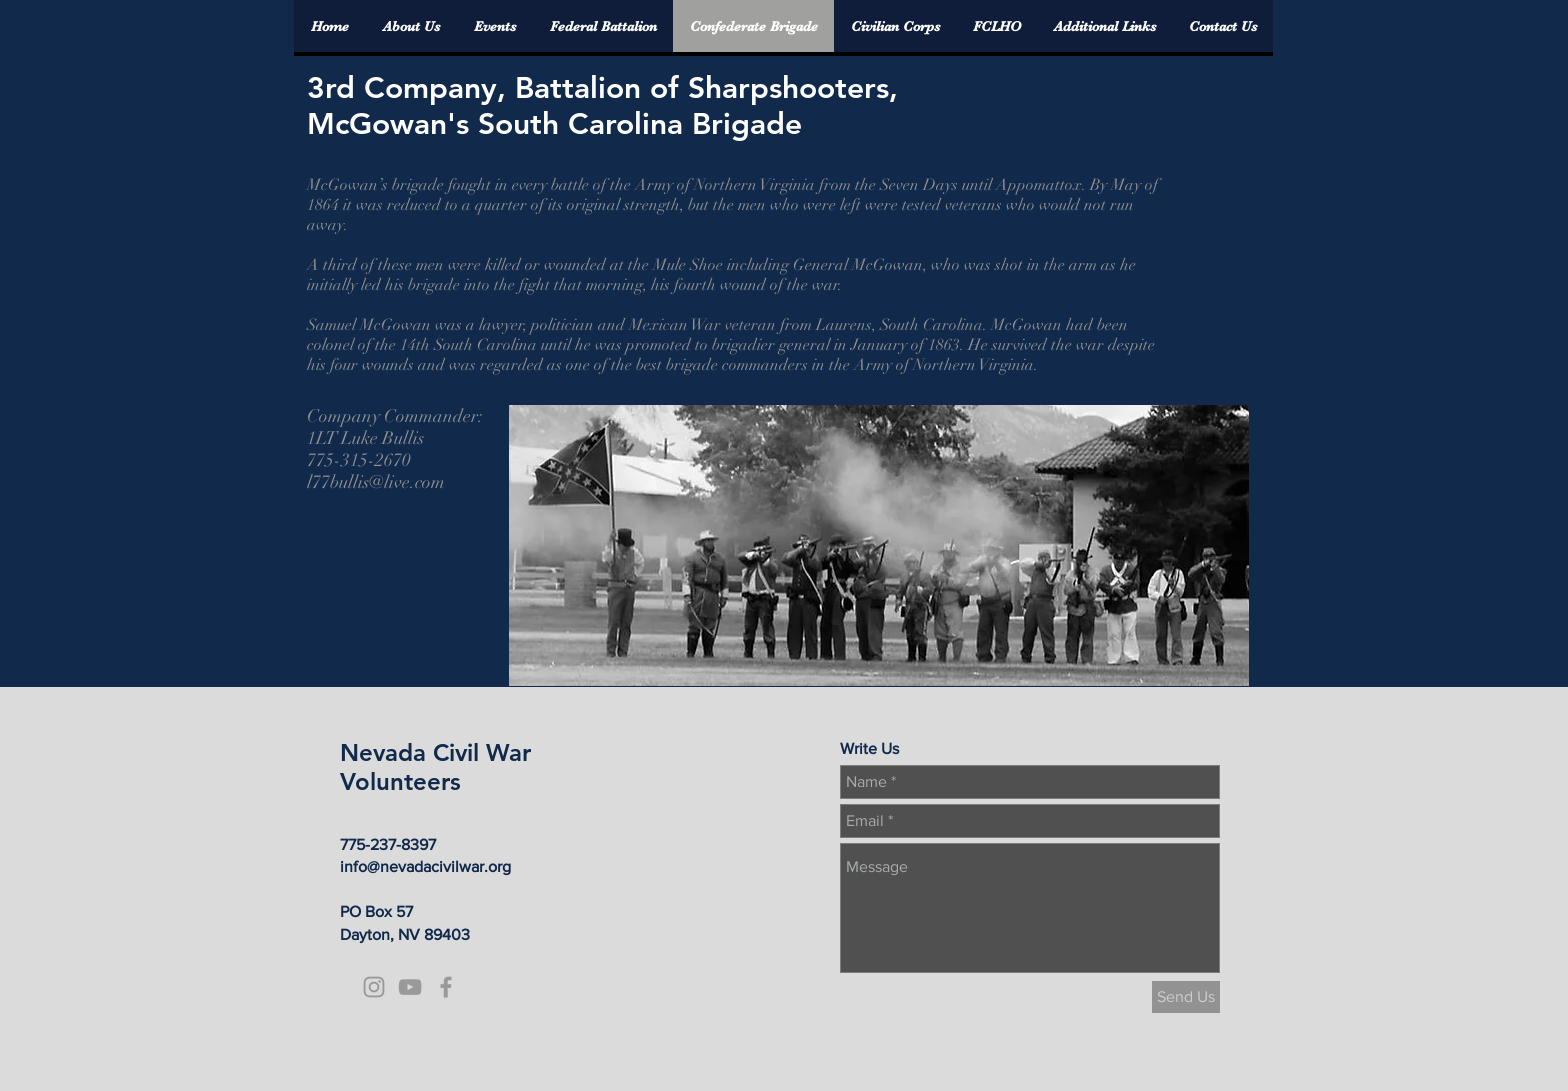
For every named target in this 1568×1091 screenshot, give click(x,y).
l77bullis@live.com (376, 482)
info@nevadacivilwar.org (425, 866)
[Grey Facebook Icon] (446, 987)
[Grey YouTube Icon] (410, 987)
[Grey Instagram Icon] (374, 987)
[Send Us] (1186, 997)
